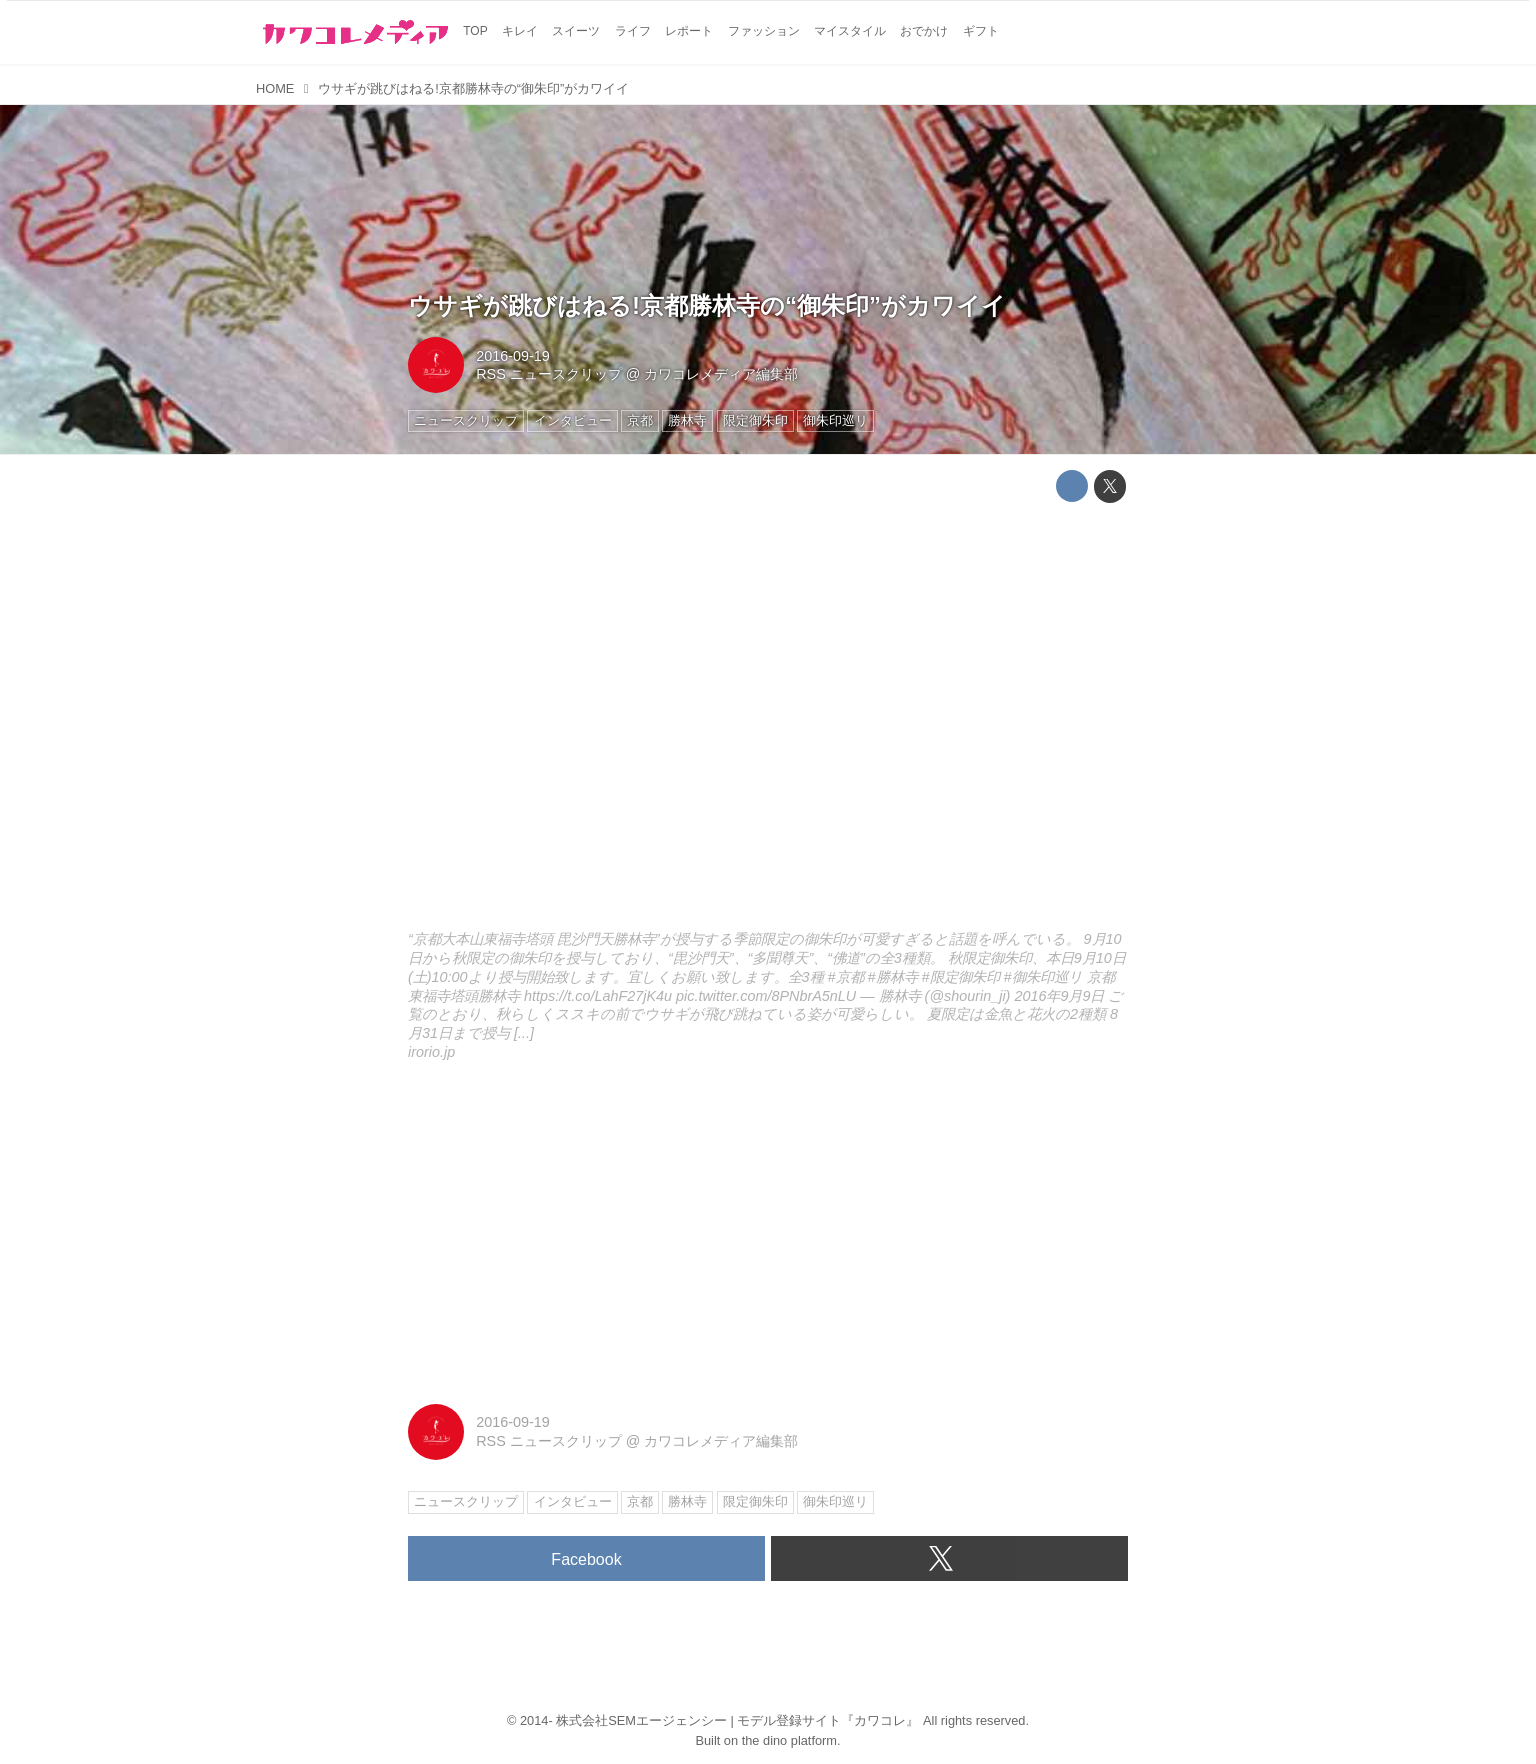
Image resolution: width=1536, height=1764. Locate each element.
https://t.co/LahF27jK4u (598, 996)
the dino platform (789, 1740)
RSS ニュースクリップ (549, 374)
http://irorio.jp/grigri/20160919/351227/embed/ (768, 721)
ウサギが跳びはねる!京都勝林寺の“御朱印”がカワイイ (707, 305)
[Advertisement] (768, 1234)
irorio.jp (431, 1052)
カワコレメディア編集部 (721, 374)
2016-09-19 (513, 356)
